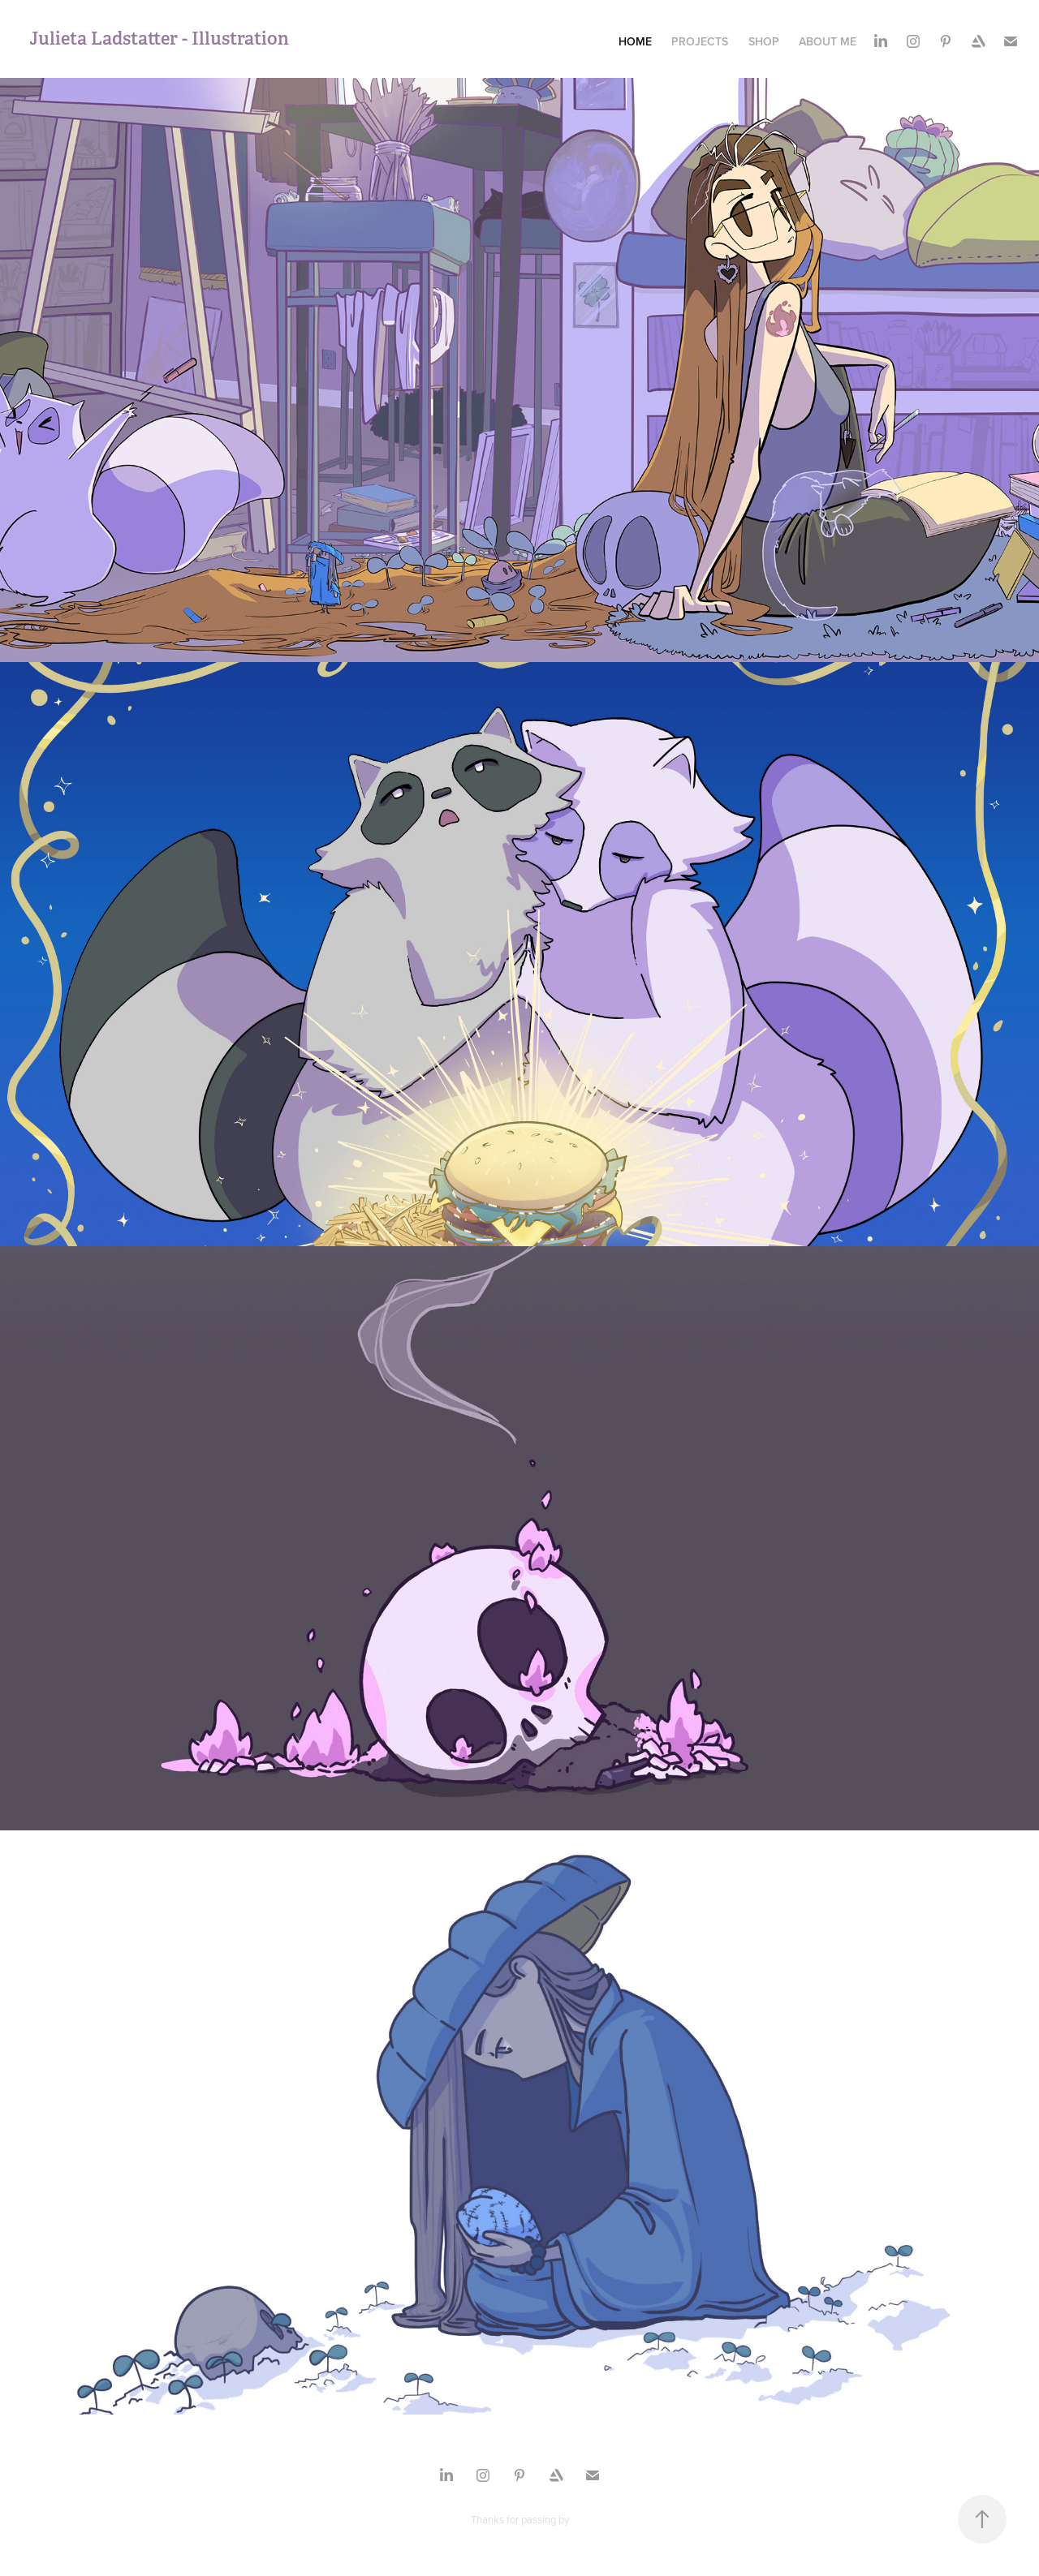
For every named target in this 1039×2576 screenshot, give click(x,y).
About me (827, 41)
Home (635, 41)
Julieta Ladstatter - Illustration (163, 38)
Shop (763, 41)
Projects (699, 41)
